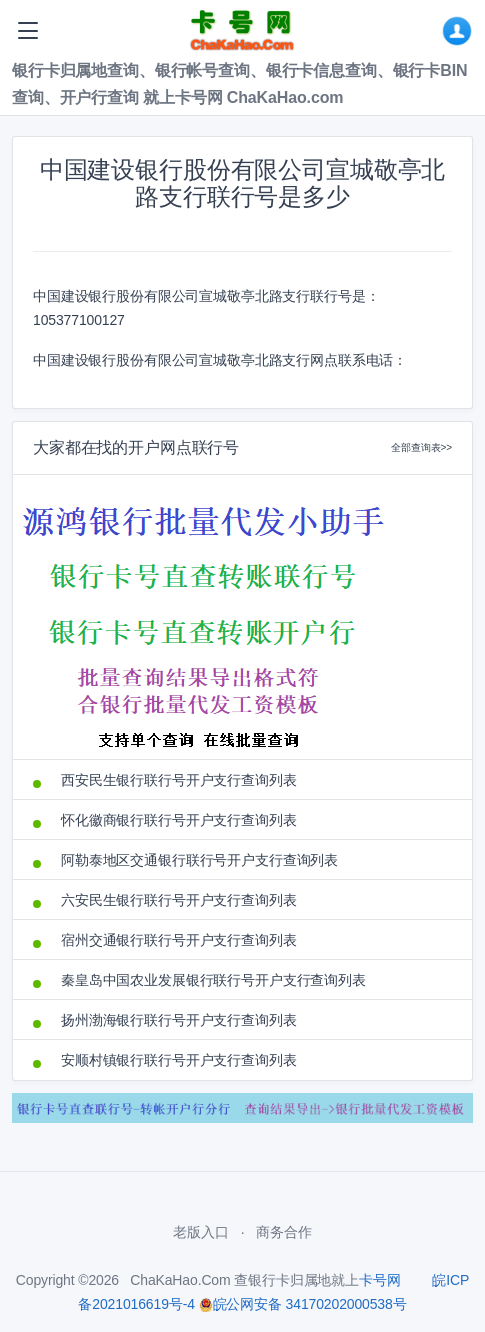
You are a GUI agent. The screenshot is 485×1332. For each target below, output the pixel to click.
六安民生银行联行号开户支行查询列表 (179, 900)
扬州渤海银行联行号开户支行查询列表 (179, 1020)
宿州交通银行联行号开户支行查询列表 (179, 940)
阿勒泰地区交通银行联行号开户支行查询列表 (199, 860)
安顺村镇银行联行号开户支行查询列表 (179, 1060)
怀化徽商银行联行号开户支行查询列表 (179, 820)
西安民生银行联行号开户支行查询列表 (179, 780)
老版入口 (200, 1232)
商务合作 (283, 1232)
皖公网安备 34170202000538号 (303, 1304)
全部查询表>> (421, 447)
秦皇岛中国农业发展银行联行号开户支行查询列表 (213, 980)
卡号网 (380, 1280)
